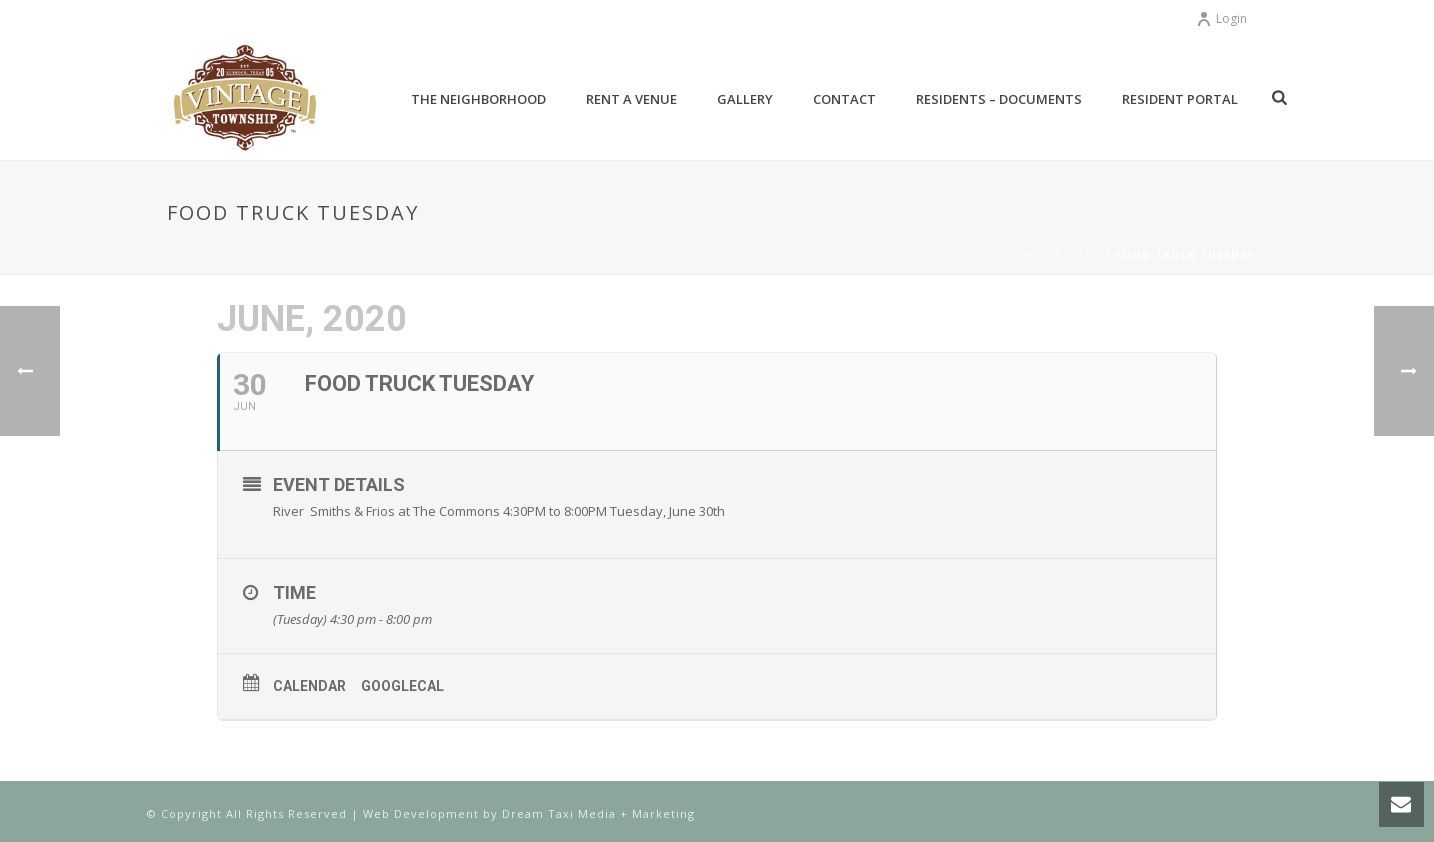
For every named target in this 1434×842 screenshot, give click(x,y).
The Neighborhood (478, 99)
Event (1082, 255)
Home (1032, 255)
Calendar (309, 686)
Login (1221, 18)
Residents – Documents (999, 99)
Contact (844, 99)
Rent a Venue (631, 99)
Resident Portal (1180, 99)
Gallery (745, 99)
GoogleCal (402, 686)
